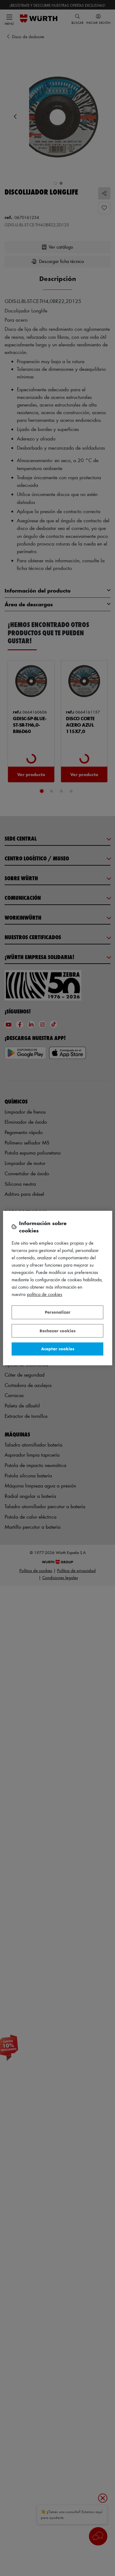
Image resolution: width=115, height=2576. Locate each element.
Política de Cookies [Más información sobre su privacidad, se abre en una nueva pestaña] (44, 1294)
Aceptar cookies (57, 1348)
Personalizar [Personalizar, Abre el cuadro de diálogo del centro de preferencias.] (58, 1312)
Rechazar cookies (57, 1330)
